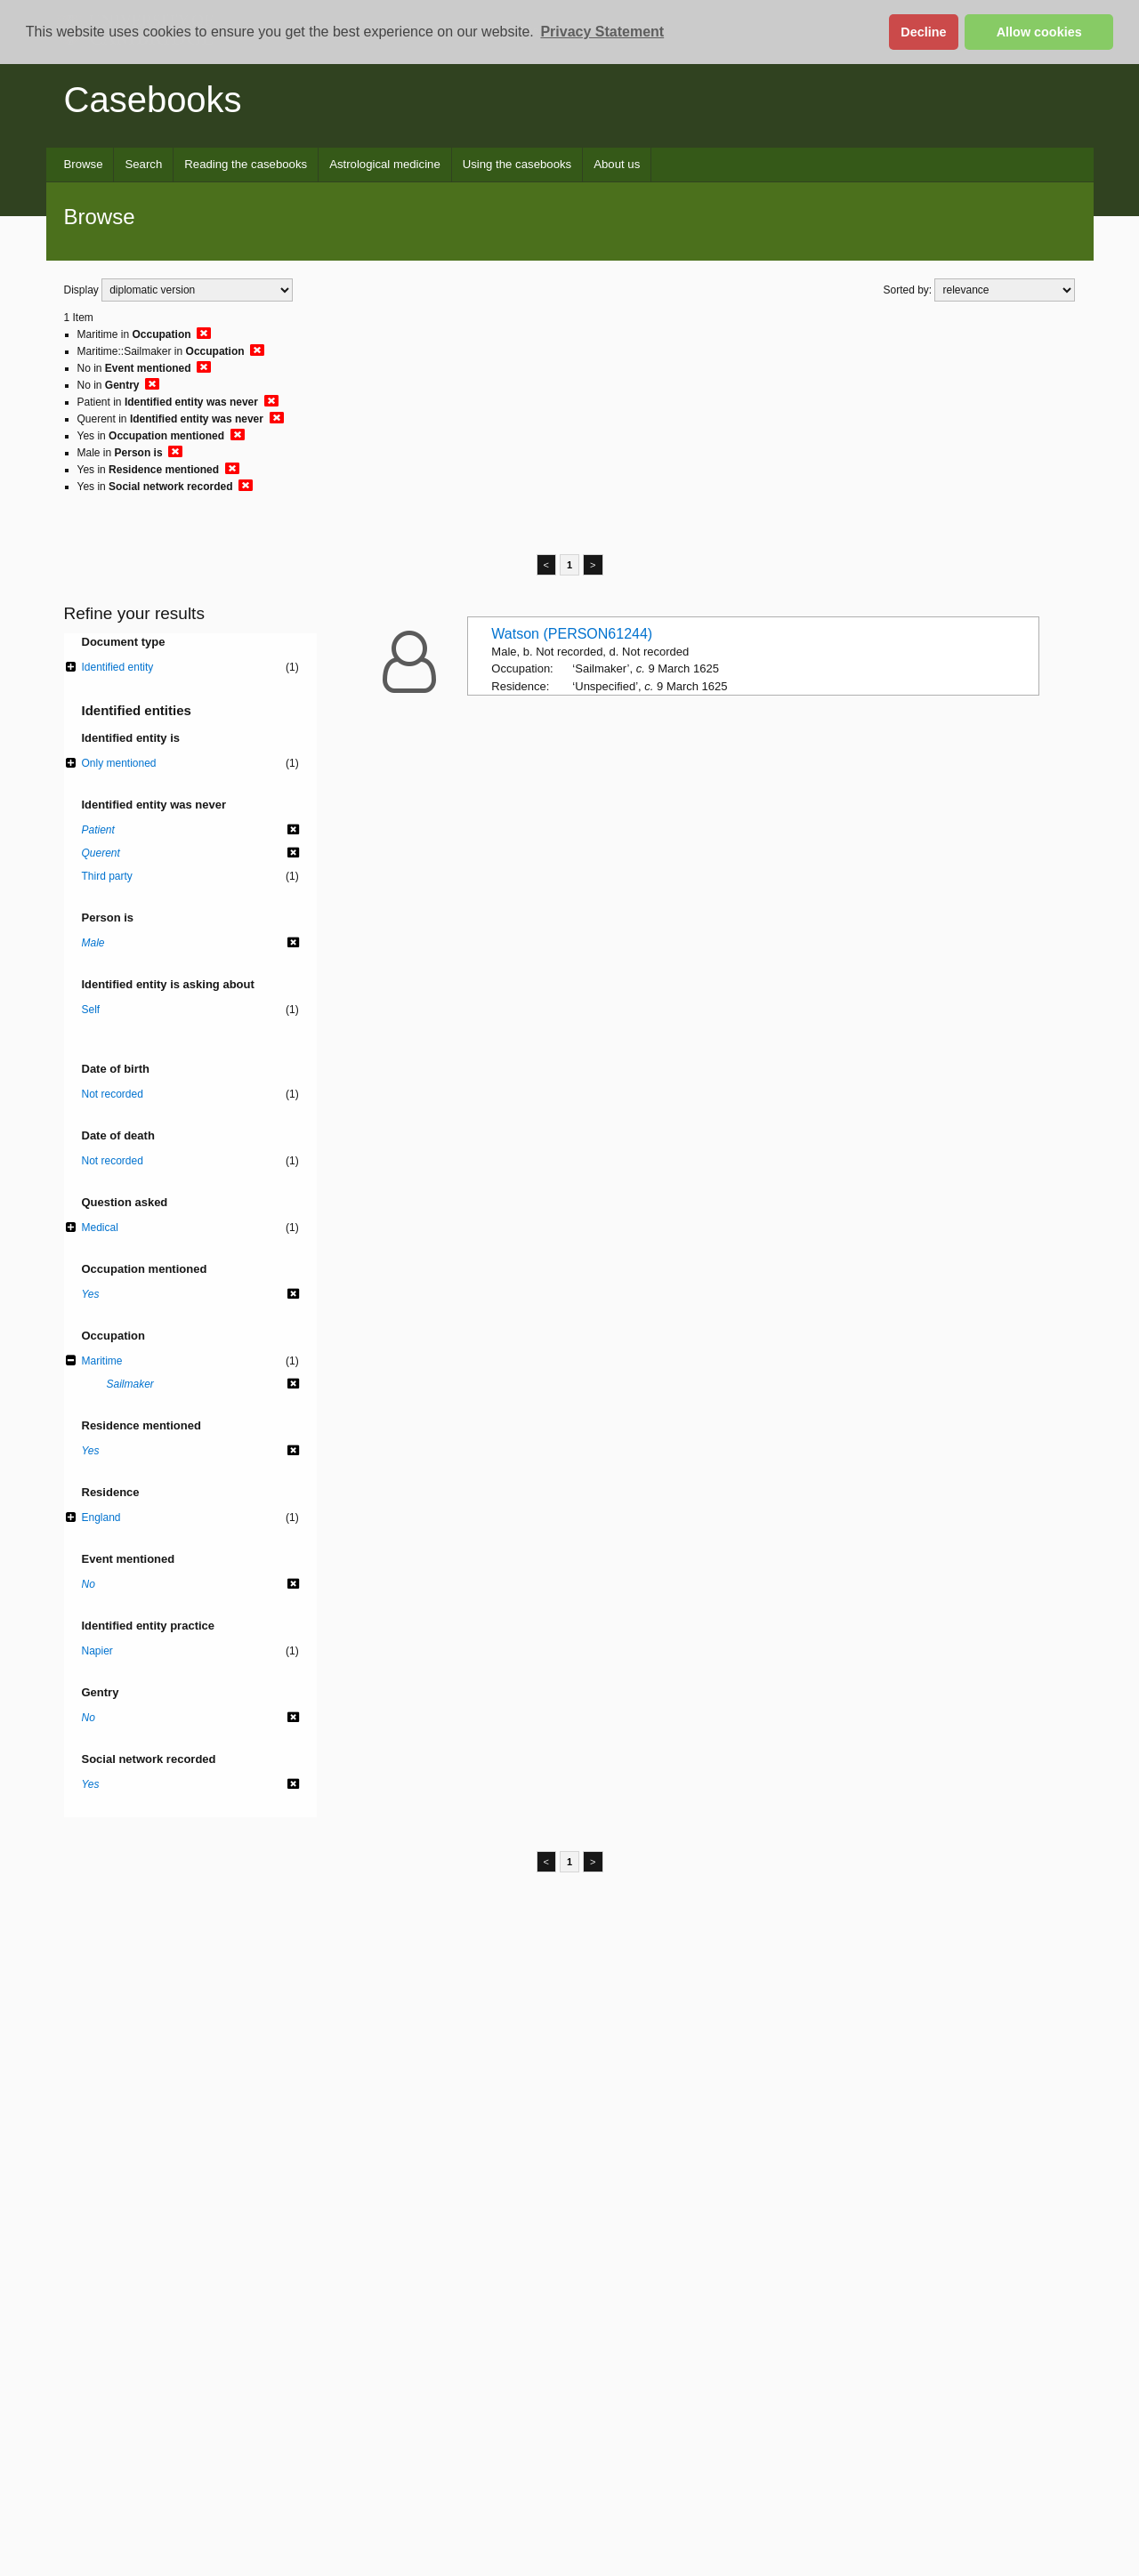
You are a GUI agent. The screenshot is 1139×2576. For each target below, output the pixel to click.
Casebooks (153, 99)
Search (143, 164)
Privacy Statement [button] (602, 31)
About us (617, 164)
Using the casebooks (517, 164)
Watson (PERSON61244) (571, 633)
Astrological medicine (384, 164)
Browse (83, 164)
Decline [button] (923, 32)
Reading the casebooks (245, 164)
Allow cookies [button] (1039, 32)
